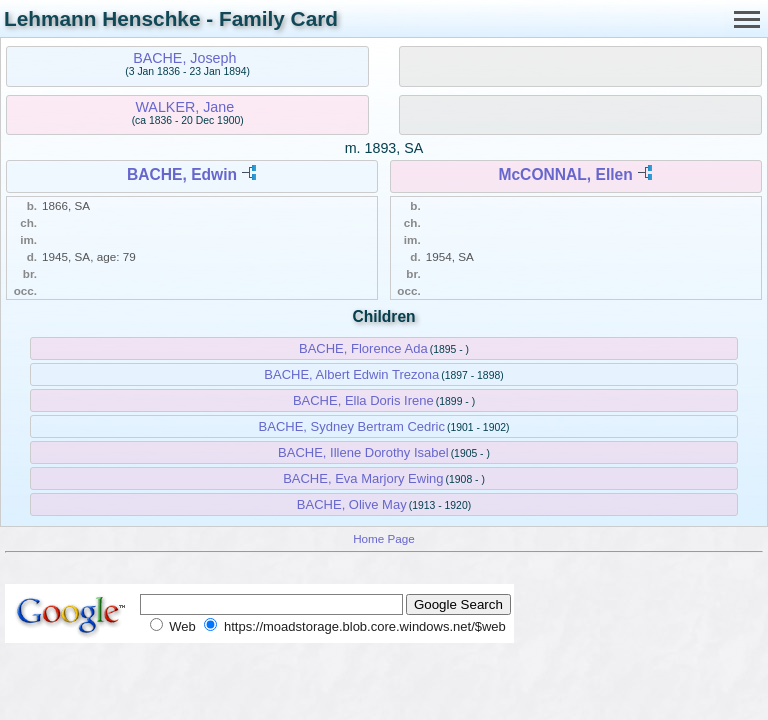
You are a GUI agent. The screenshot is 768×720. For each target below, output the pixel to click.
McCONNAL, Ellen (565, 174)
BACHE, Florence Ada (363, 348)
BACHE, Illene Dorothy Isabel (363, 452)
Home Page (384, 538)
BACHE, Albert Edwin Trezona (351, 374)
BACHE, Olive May (352, 504)
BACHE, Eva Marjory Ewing (363, 478)
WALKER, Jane (184, 107)
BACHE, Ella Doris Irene (363, 400)
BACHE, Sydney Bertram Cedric (352, 426)
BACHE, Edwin (182, 174)
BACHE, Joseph (184, 58)
